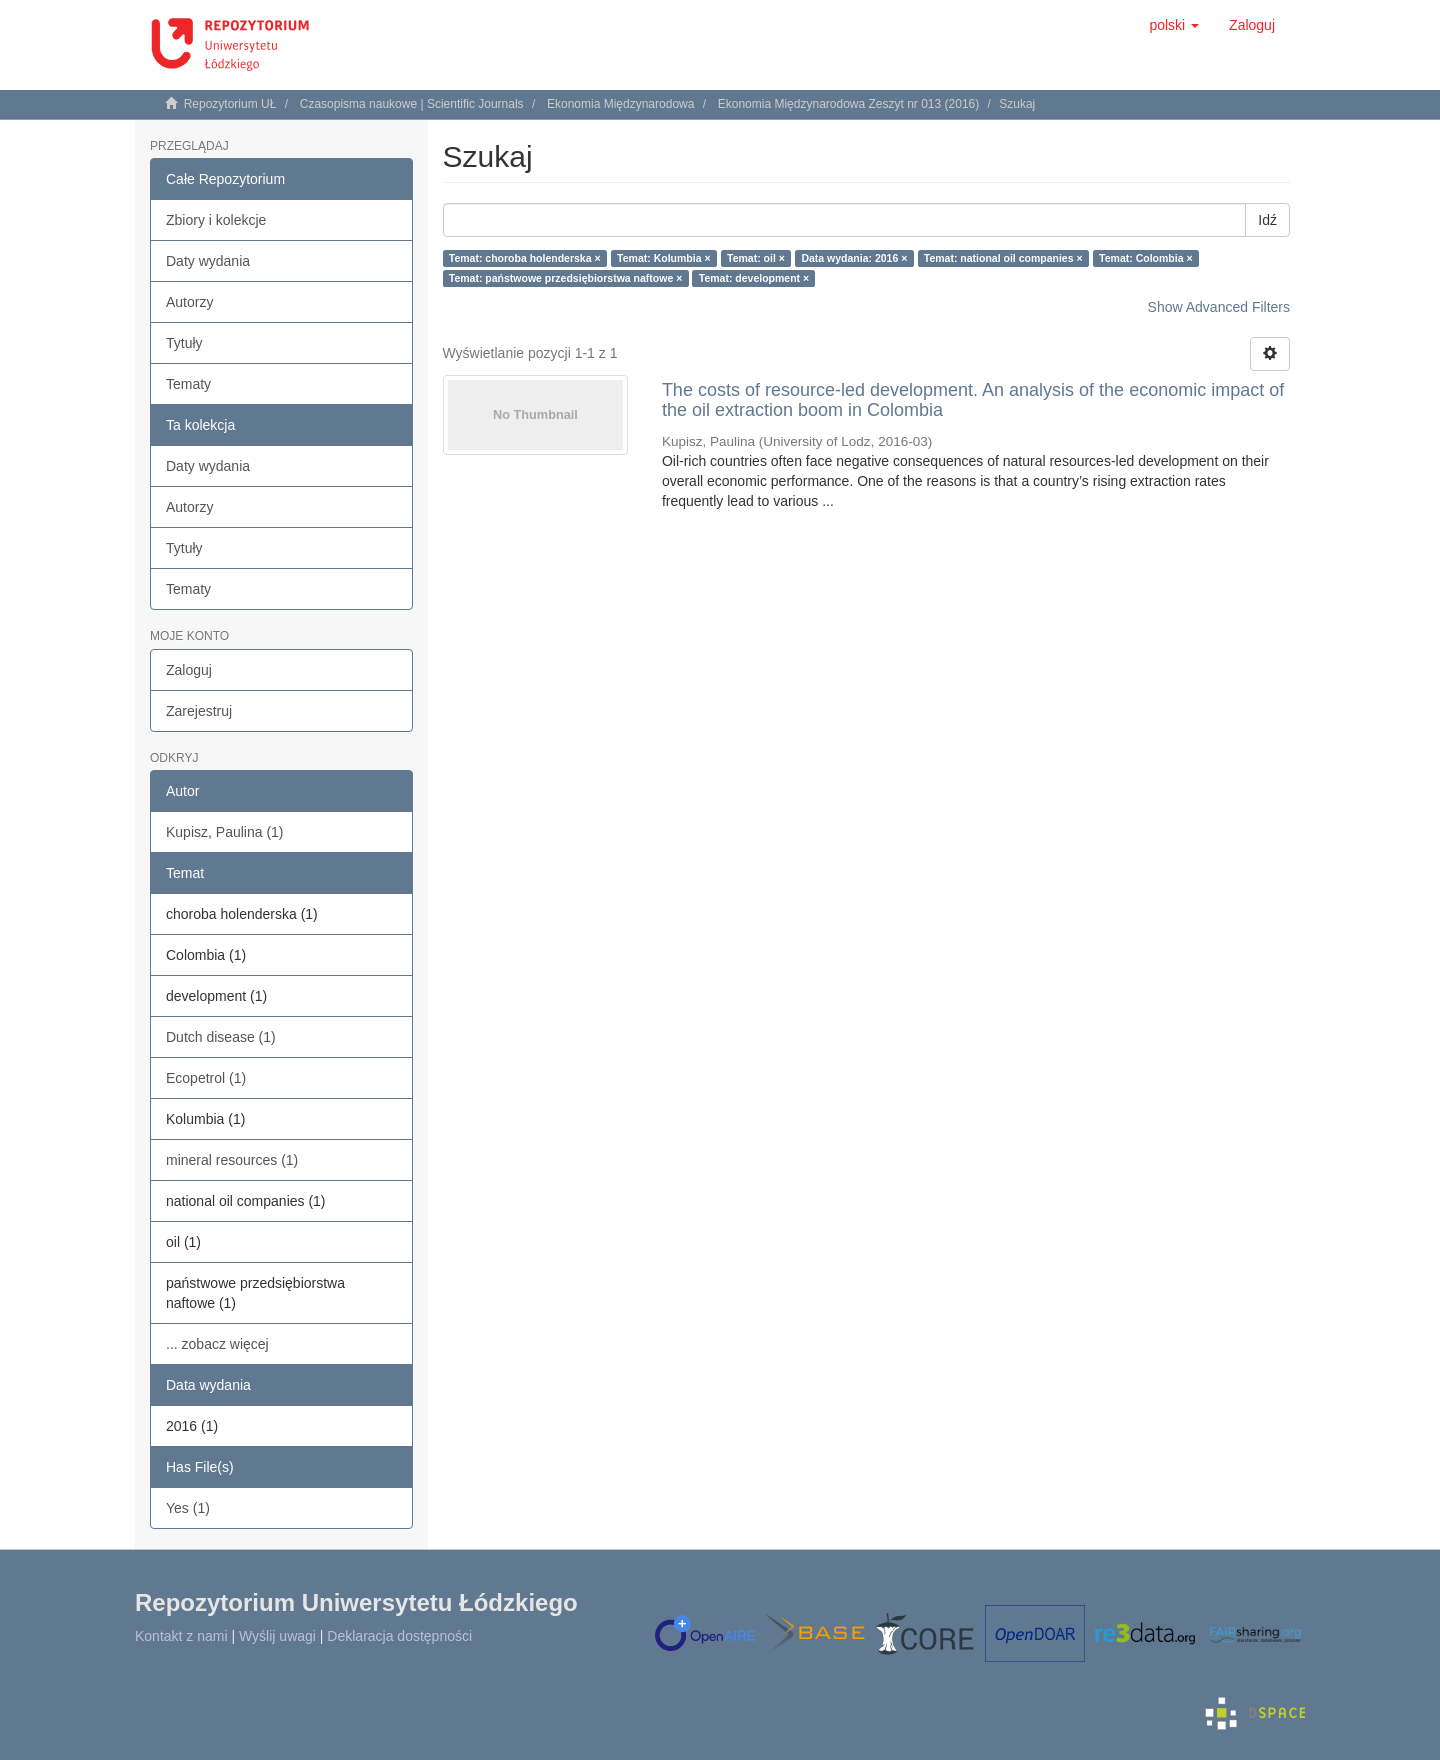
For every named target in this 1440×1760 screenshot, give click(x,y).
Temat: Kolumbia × (663, 258)
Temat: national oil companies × (1003, 258)
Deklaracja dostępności (399, 1636)
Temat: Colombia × (1145, 258)
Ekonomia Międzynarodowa (620, 104)
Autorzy (189, 302)
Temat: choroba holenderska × (525, 258)
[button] (1174, 25)
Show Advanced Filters (1219, 307)
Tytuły (184, 343)
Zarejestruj (199, 711)
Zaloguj (189, 670)
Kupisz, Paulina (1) (225, 832)
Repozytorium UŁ (230, 104)
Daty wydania (208, 261)
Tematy (188, 384)
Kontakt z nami (181, 1636)
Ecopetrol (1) (206, 1078)
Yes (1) (188, 1508)
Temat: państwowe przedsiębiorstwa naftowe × (565, 278)
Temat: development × (754, 278)
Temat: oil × (756, 258)
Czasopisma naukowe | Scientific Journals (412, 104)
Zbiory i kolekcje (216, 220)
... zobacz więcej (217, 1344)
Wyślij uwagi (277, 1636)
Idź (1267, 220)
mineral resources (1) (232, 1160)
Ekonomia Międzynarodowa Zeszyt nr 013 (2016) (848, 104)
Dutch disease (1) (221, 1037)
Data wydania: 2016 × (854, 258)
